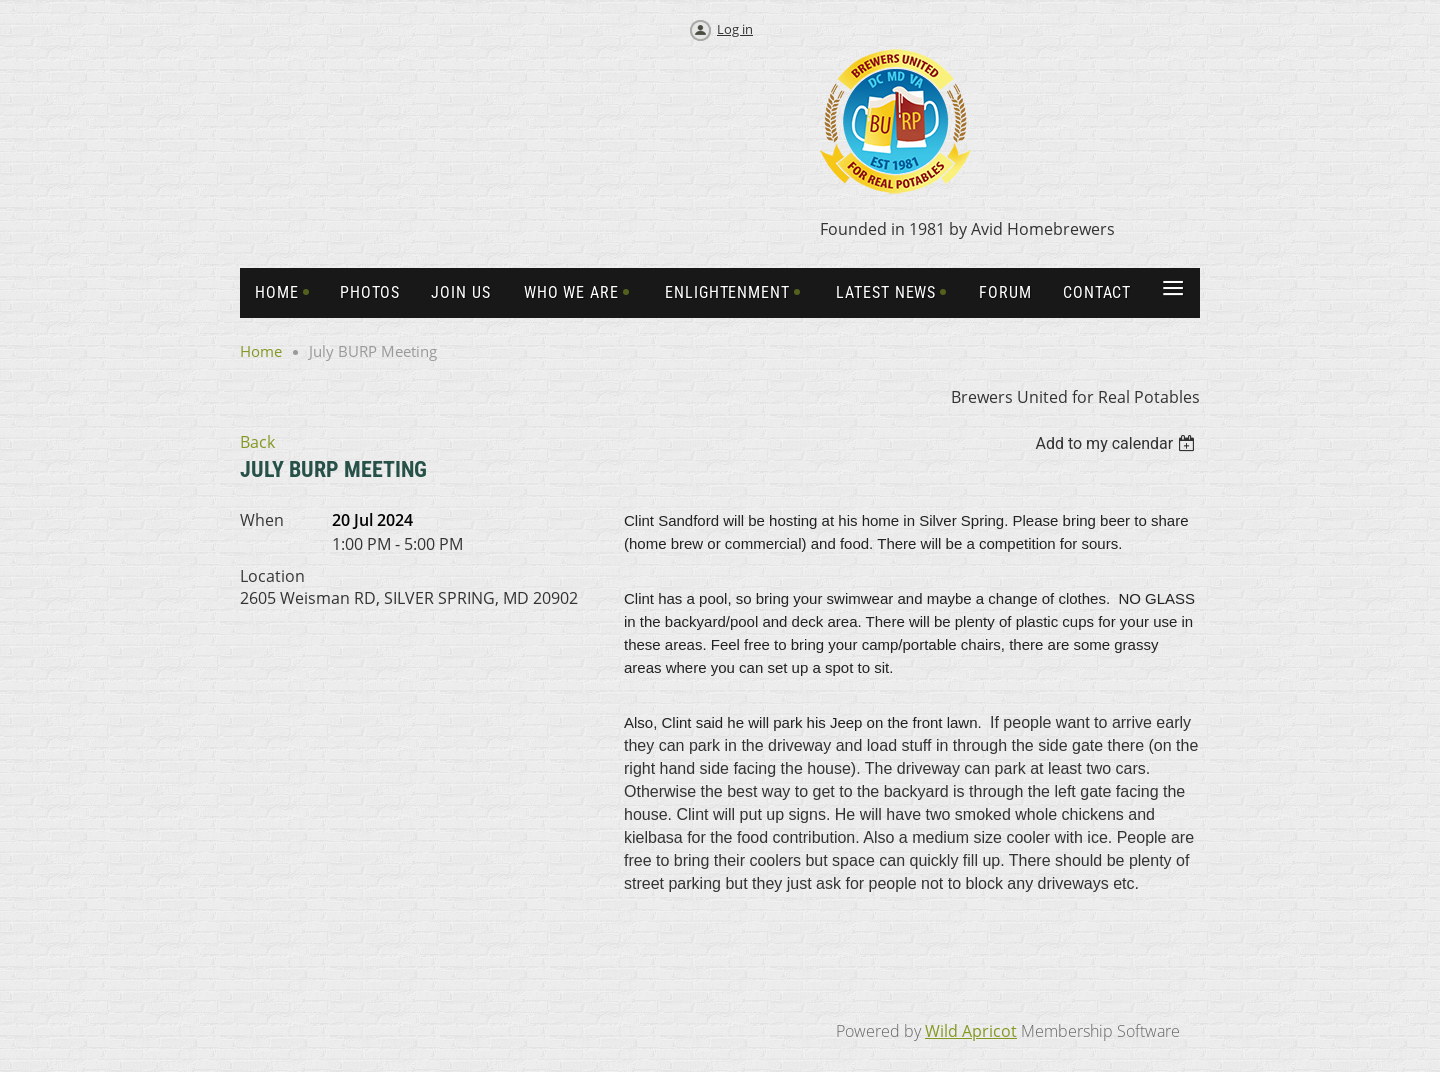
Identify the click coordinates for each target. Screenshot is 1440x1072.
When (262, 520)
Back (257, 442)
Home (261, 351)
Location (272, 576)
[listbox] (1117, 443)
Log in (735, 29)
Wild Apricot (971, 1031)
